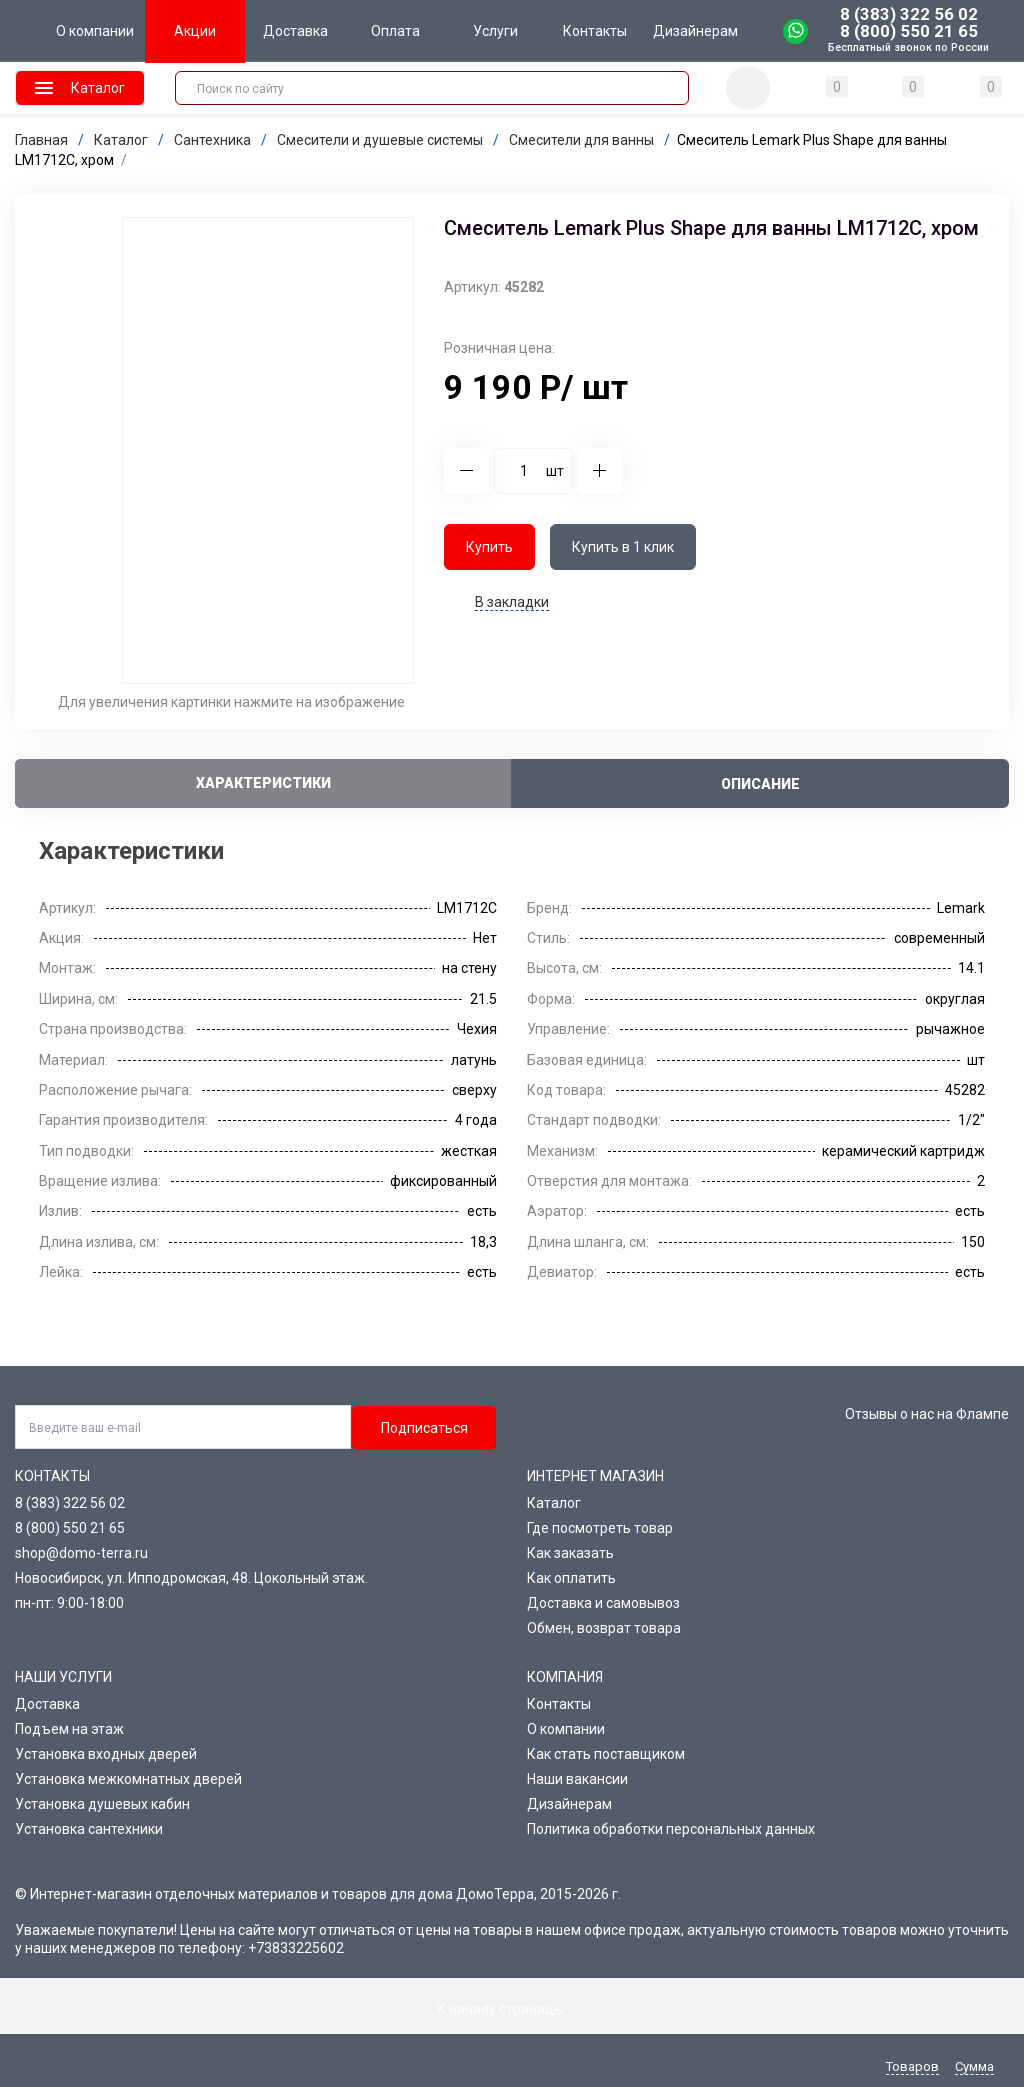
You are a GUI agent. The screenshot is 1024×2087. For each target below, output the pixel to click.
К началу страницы (512, 2009)
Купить (489, 547)
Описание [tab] (760, 784)
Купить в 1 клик (623, 547)
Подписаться (424, 1428)
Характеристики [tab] (263, 783)
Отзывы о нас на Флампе (927, 1414)
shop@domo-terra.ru (81, 1553)
